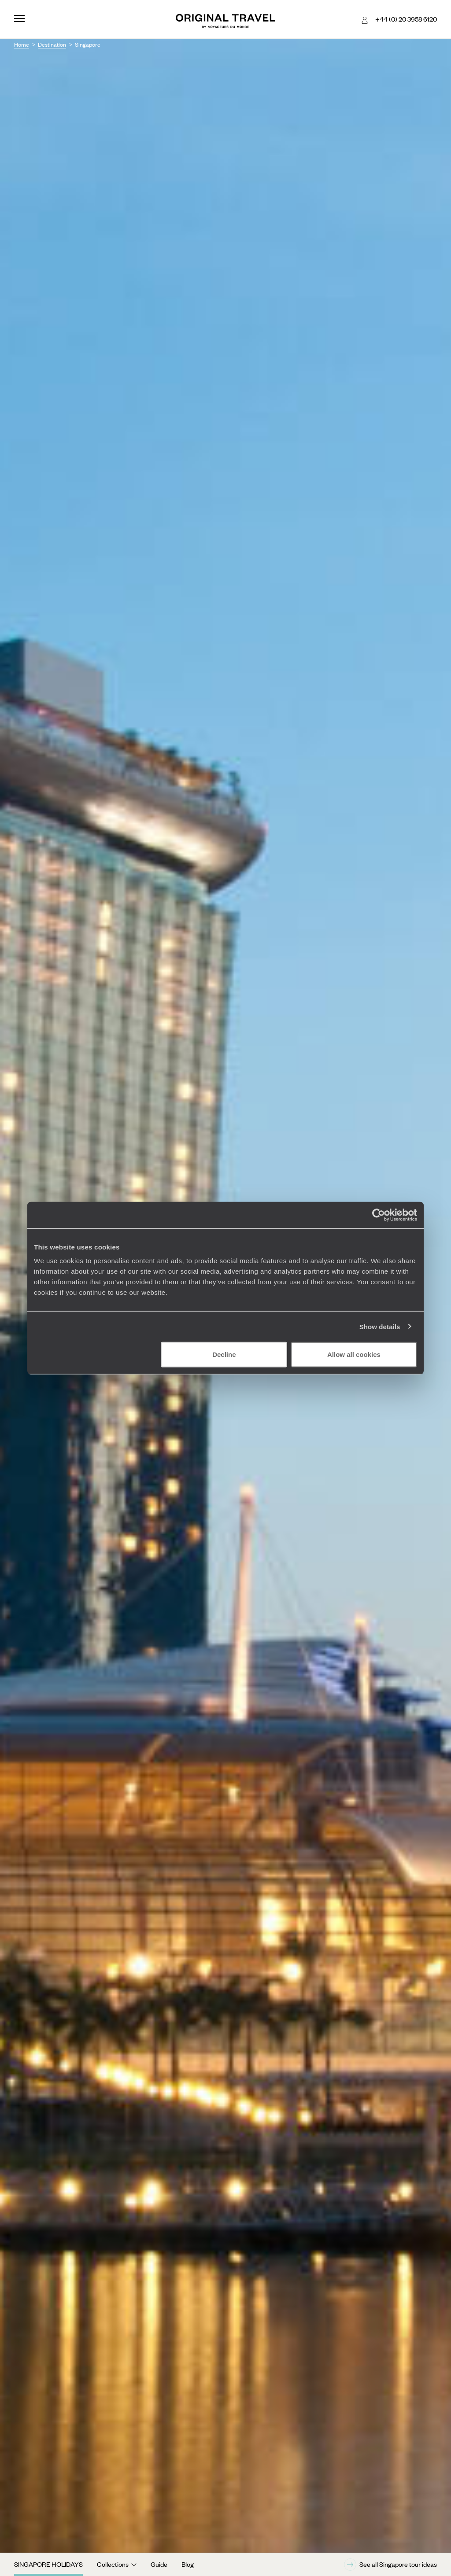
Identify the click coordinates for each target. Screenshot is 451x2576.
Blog (187, 2564)
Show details (379, 1326)
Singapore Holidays (48, 2564)
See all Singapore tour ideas (390, 2564)
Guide (159, 2564)
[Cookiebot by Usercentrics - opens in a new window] (378, 1214)
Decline (224, 1354)
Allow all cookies (354, 1354)
